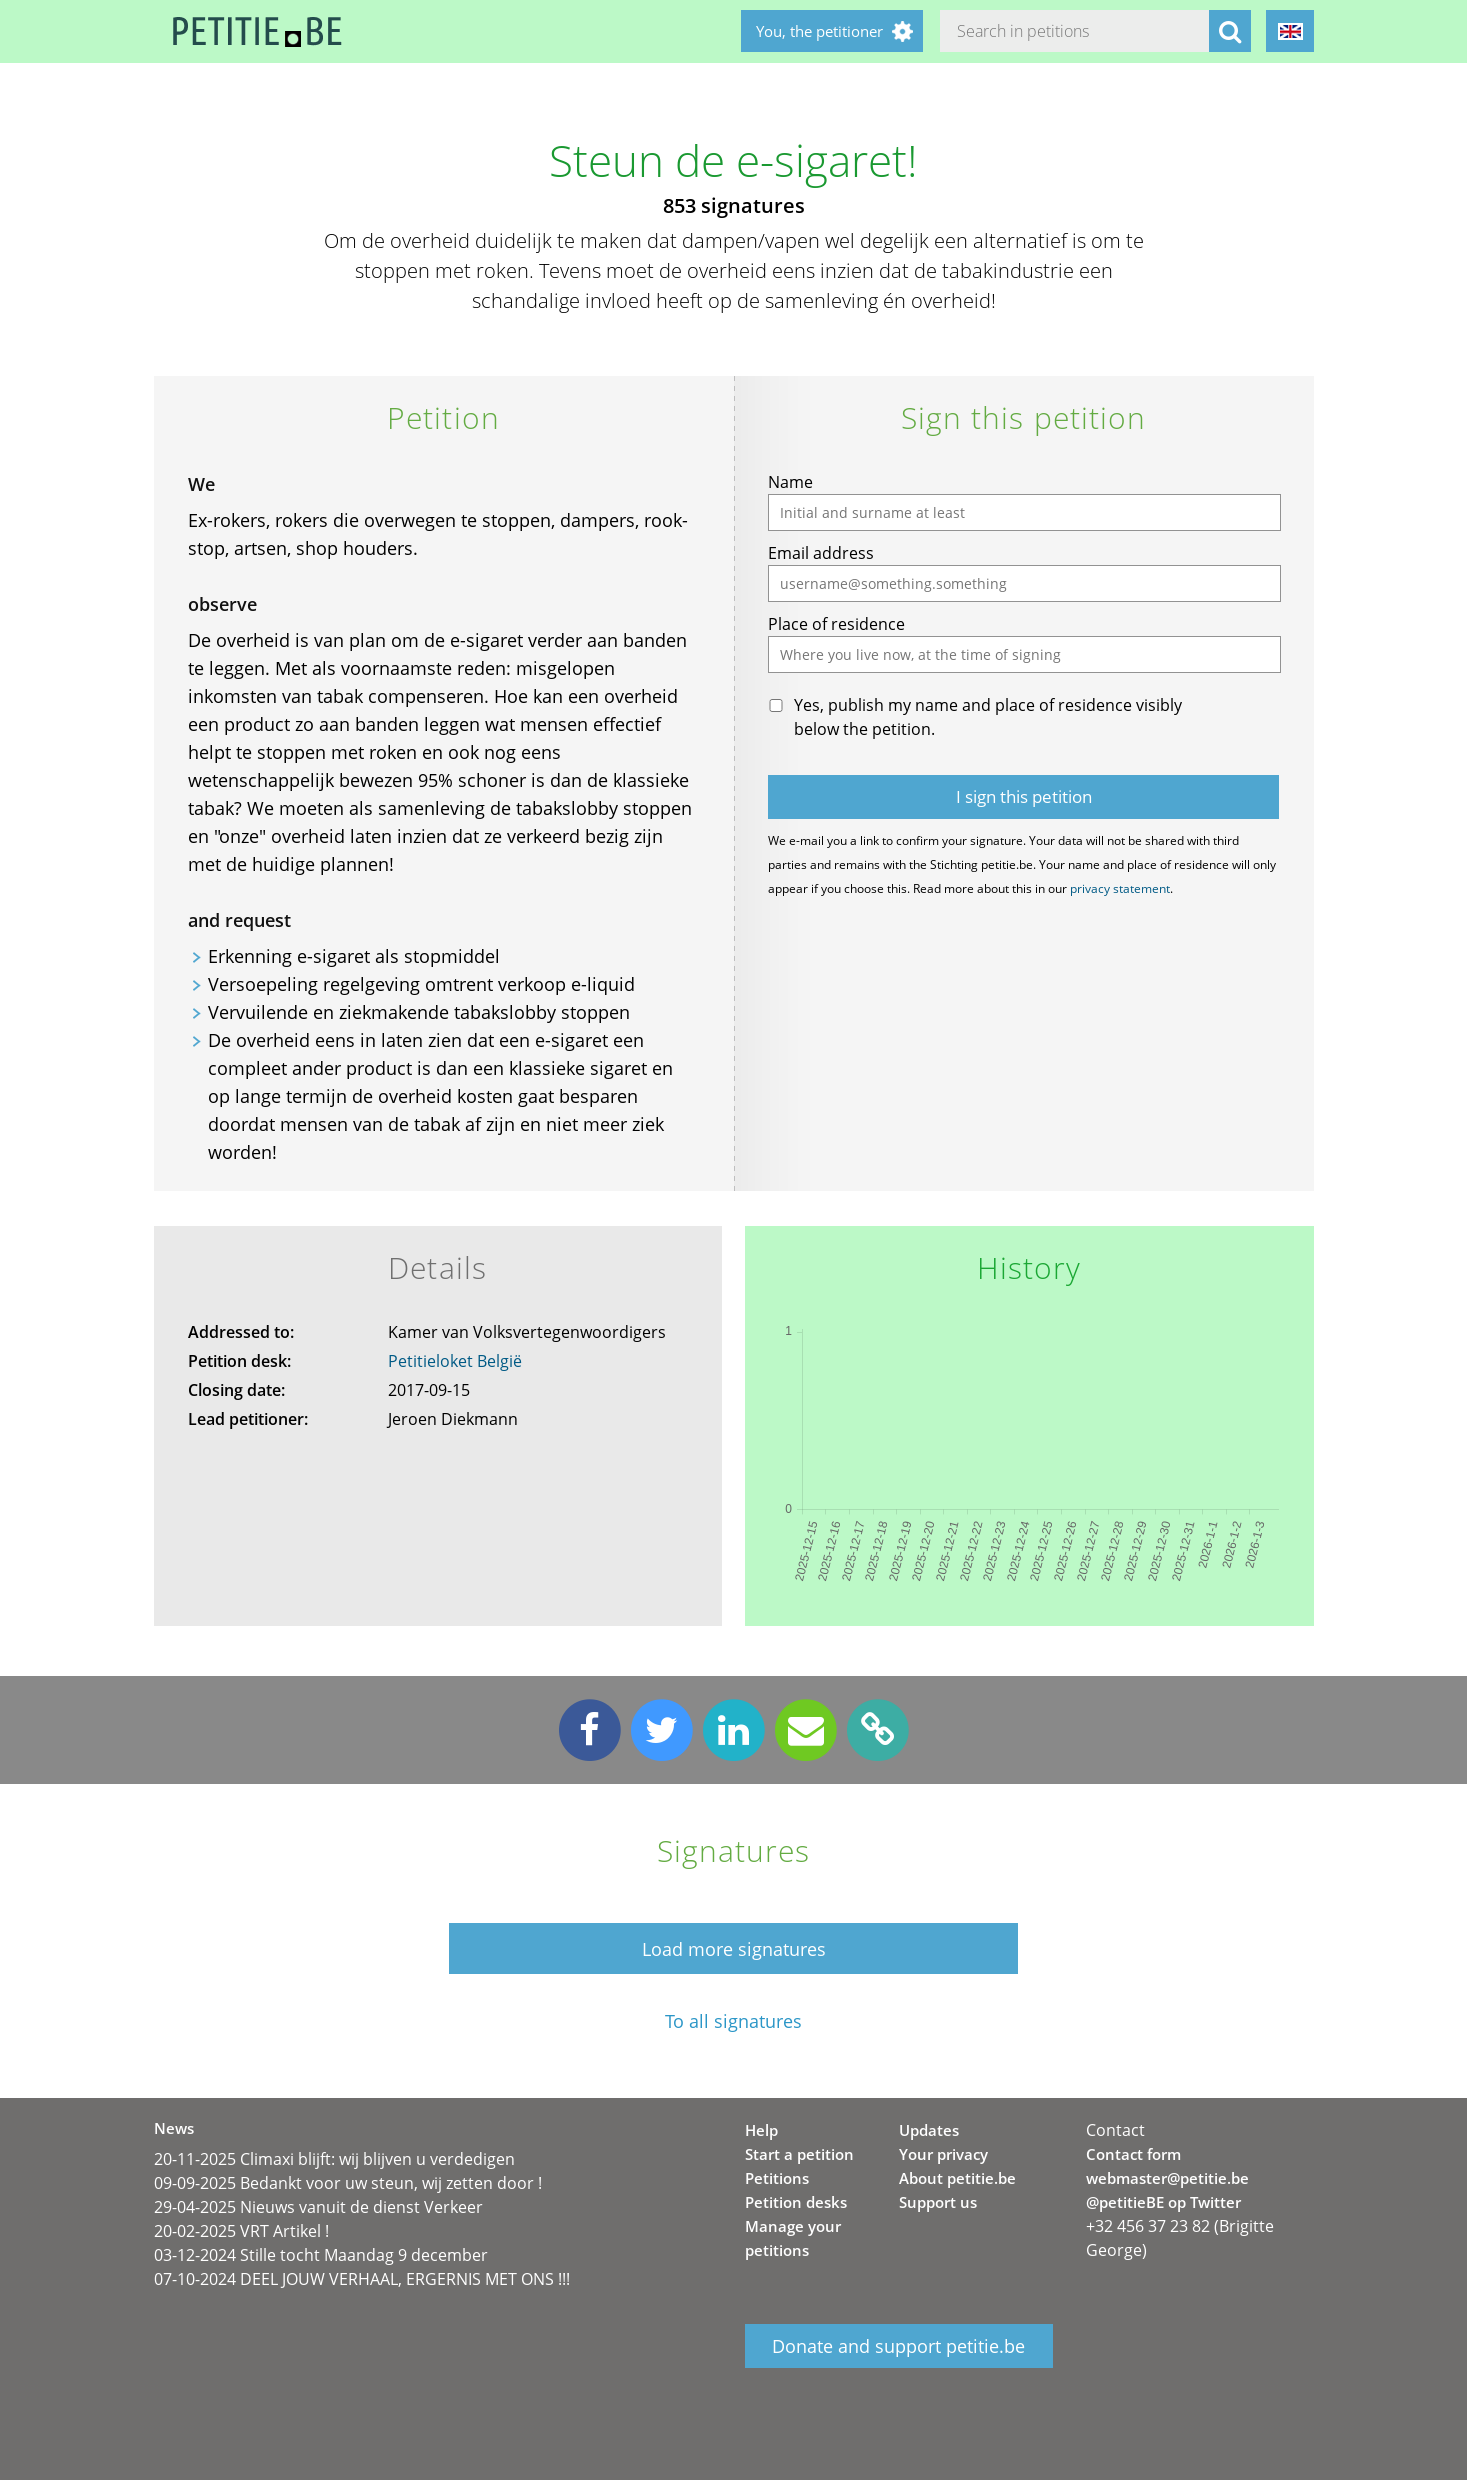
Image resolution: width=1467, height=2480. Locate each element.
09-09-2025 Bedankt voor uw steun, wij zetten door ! (348, 2183)
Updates (929, 2130)
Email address (821, 553)
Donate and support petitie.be (898, 2346)
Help (761, 2130)
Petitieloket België (455, 1361)
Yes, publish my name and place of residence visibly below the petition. (988, 717)
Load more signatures (734, 1949)
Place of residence (836, 624)
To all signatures (733, 2021)
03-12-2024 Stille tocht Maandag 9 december (321, 2255)
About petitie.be (957, 2178)
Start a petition (799, 2154)
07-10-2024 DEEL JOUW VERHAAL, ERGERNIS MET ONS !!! (362, 2279)
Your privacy (943, 2154)
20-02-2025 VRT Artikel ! (241, 2231)
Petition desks (796, 2202)
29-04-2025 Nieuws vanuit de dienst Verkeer (318, 2207)
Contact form (1133, 2154)
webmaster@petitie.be (1167, 2178)
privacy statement (1120, 888)
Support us (938, 2202)
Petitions (777, 2178)
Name (790, 482)
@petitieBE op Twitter (1163, 2202)
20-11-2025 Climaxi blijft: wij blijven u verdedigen (334, 2159)
